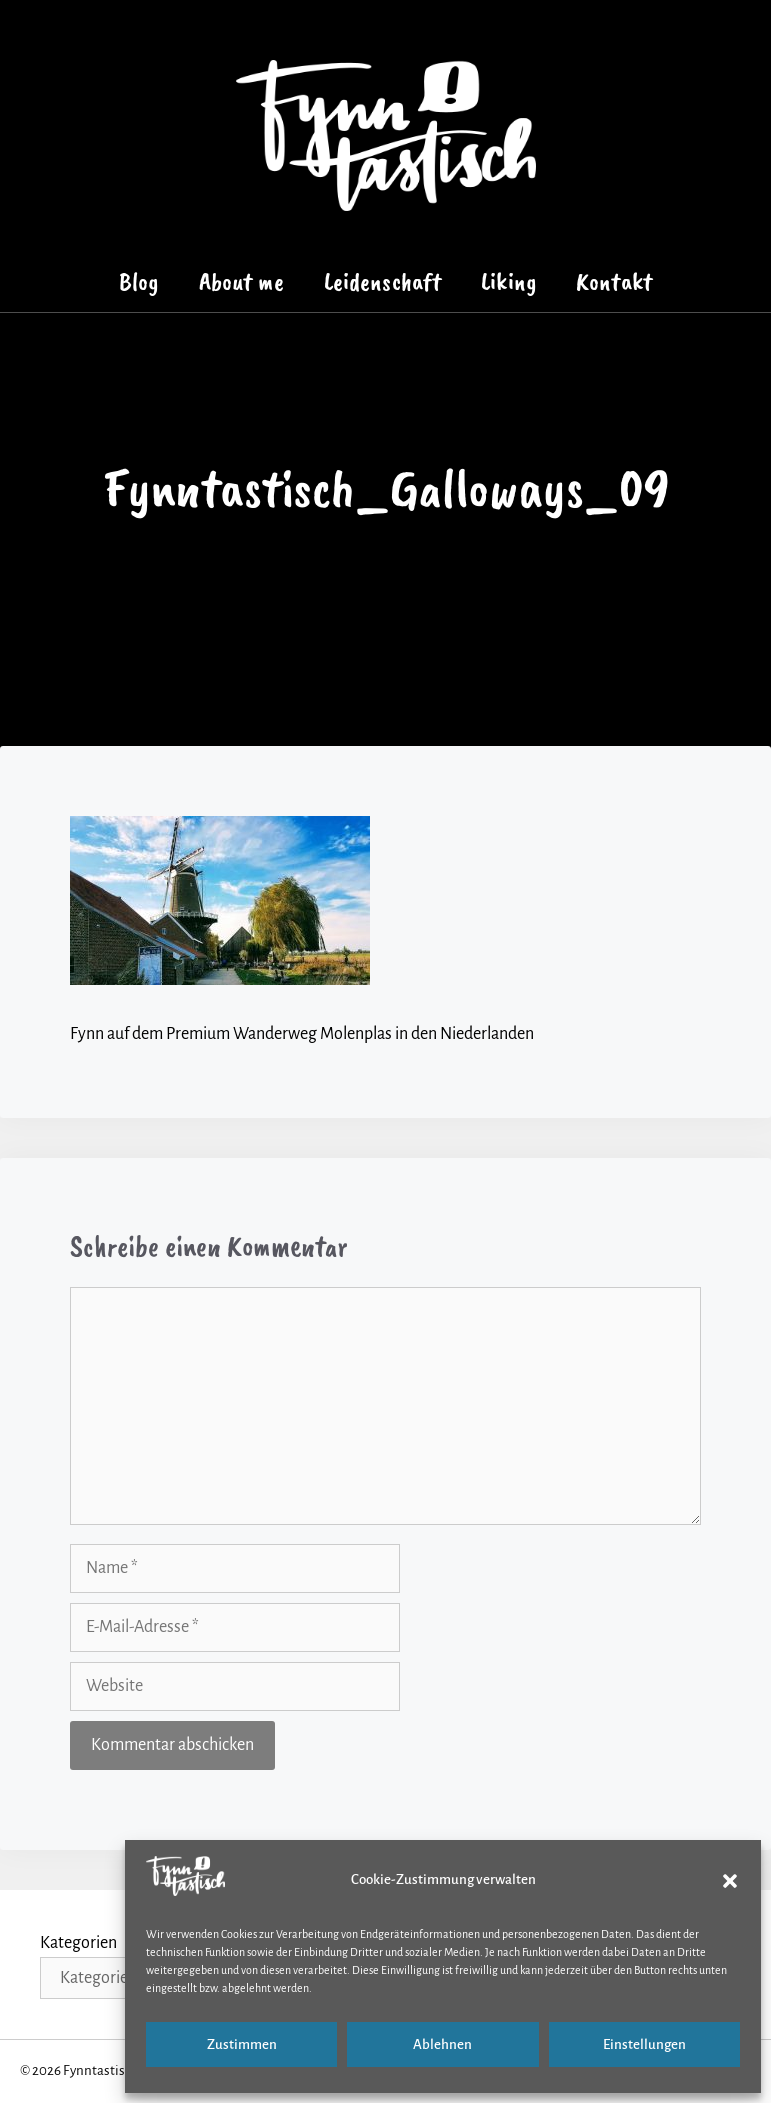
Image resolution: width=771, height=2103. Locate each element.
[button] (730, 1881)
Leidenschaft (383, 281)
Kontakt (614, 281)
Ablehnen (442, 2044)
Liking (508, 281)
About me (241, 281)
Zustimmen (242, 2044)
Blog (139, 281)
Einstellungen (644, 2044)
